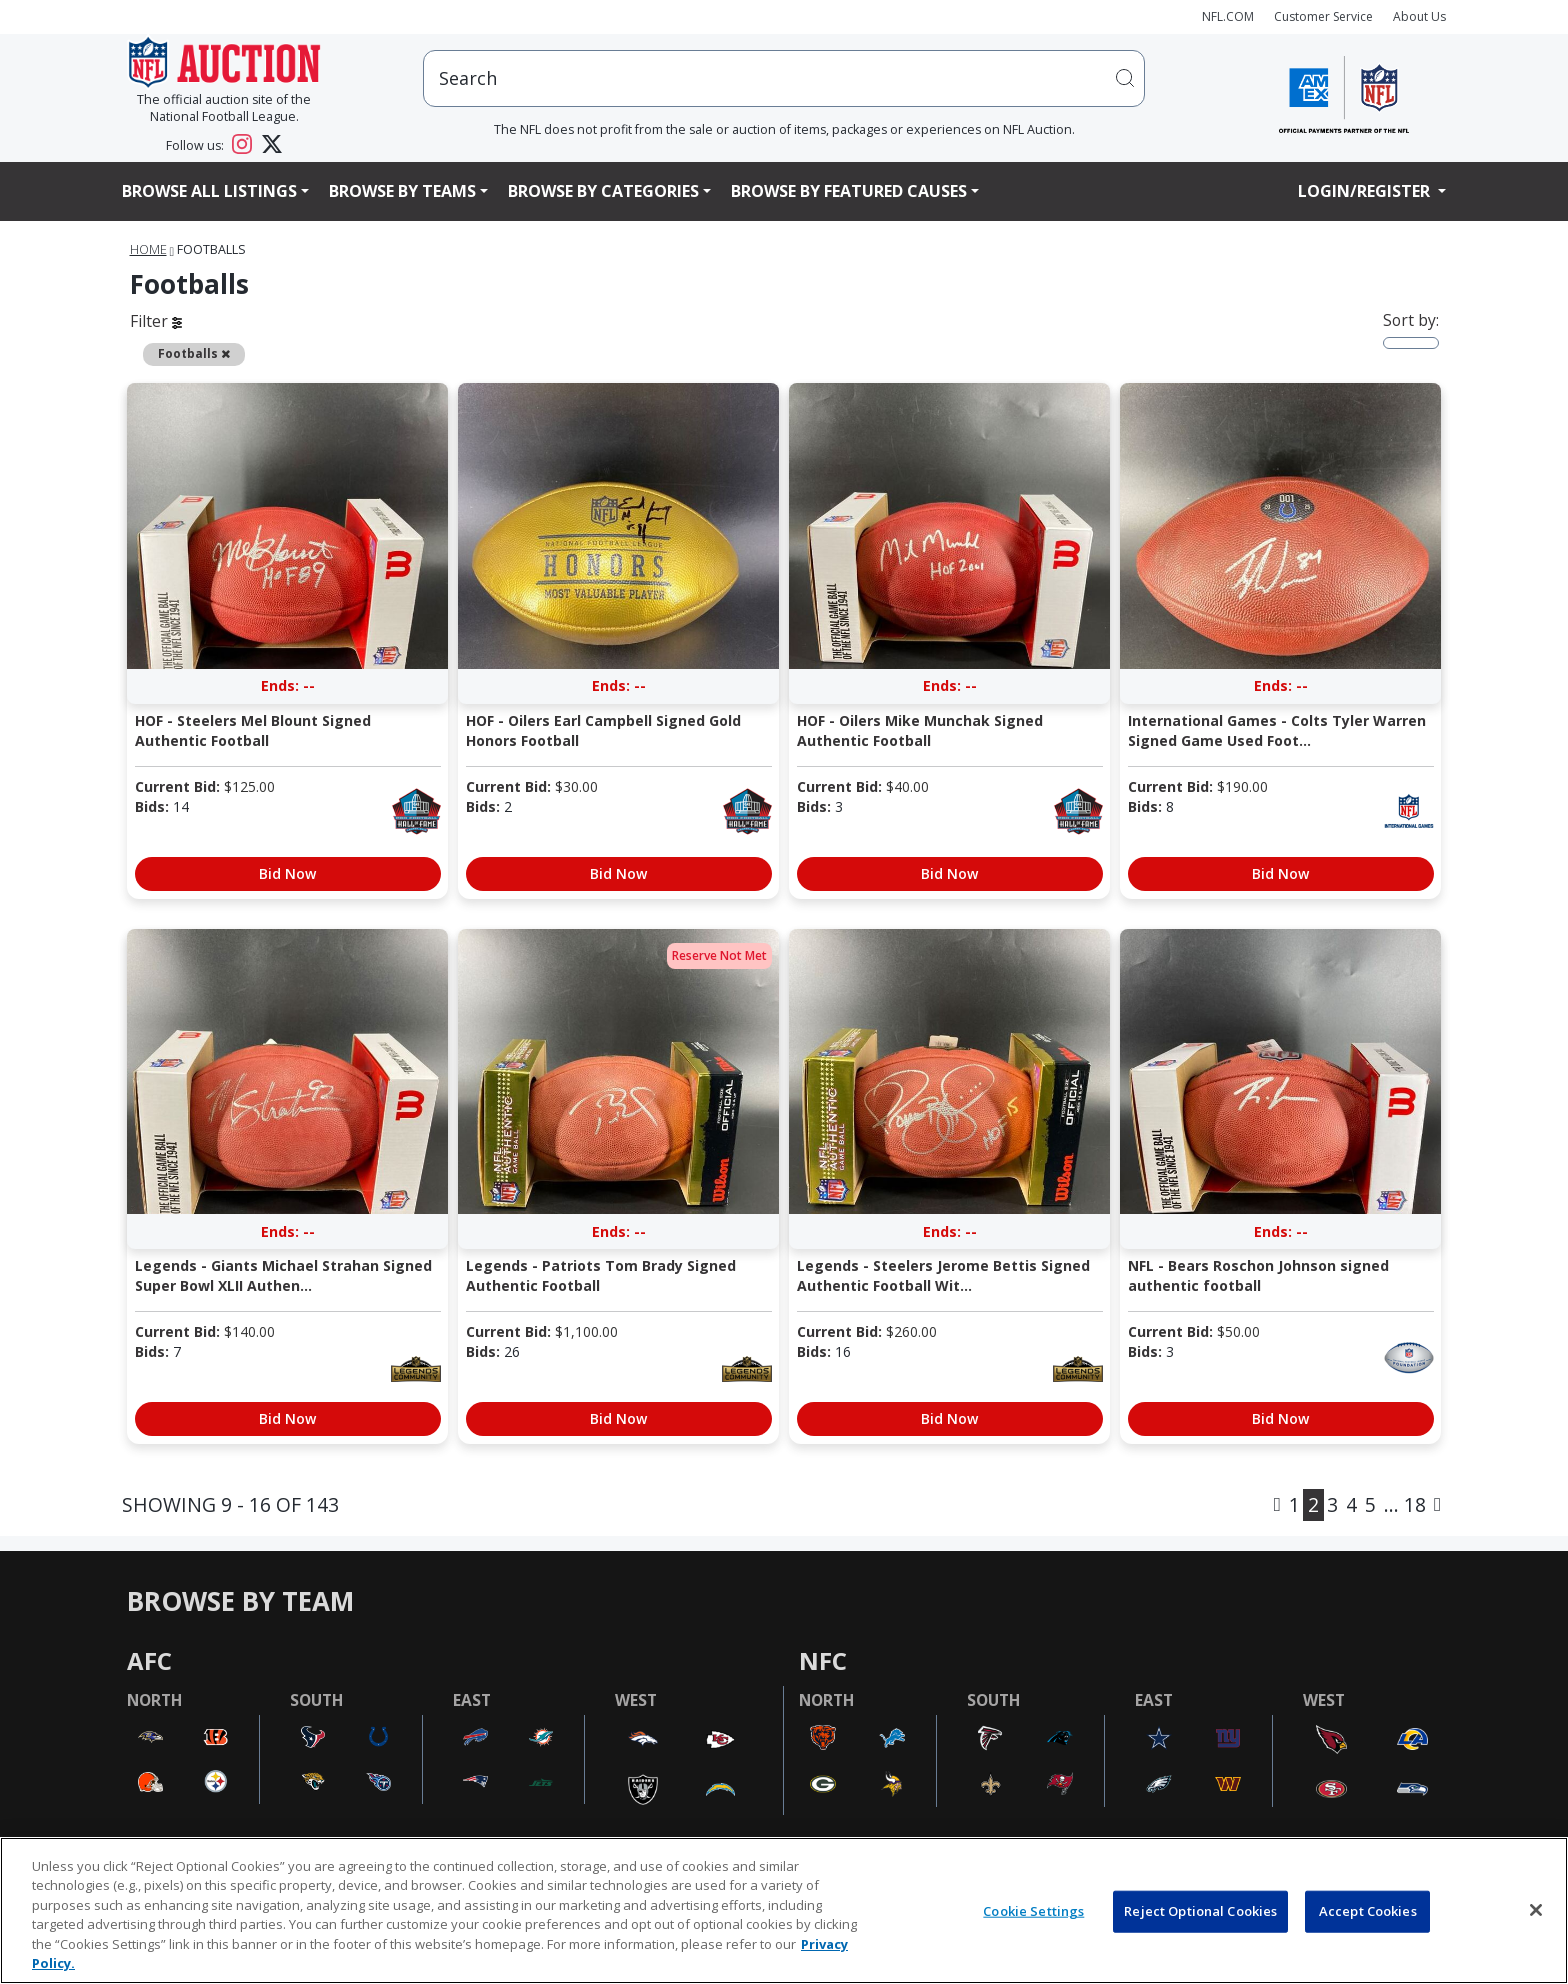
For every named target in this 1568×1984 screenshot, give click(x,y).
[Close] (1536, 1910)
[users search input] (784, 78)
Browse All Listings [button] (209, 191)
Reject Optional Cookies (1200, 1911)
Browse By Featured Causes (849, 191)
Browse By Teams (402, 191)
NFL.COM (1228, 16)
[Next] (1437, 1505)
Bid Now (287, 873)
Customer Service (1323, 16)
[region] (784, 1910)
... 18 (1405, 1504)
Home (148, 249)
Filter (156, 321)
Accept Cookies (1368, 1911)
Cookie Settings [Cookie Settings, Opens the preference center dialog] (1033, 1911)
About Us (1419, 16)
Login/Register (1366, 191)
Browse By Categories (603, 191)
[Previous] (1277, 1505)
